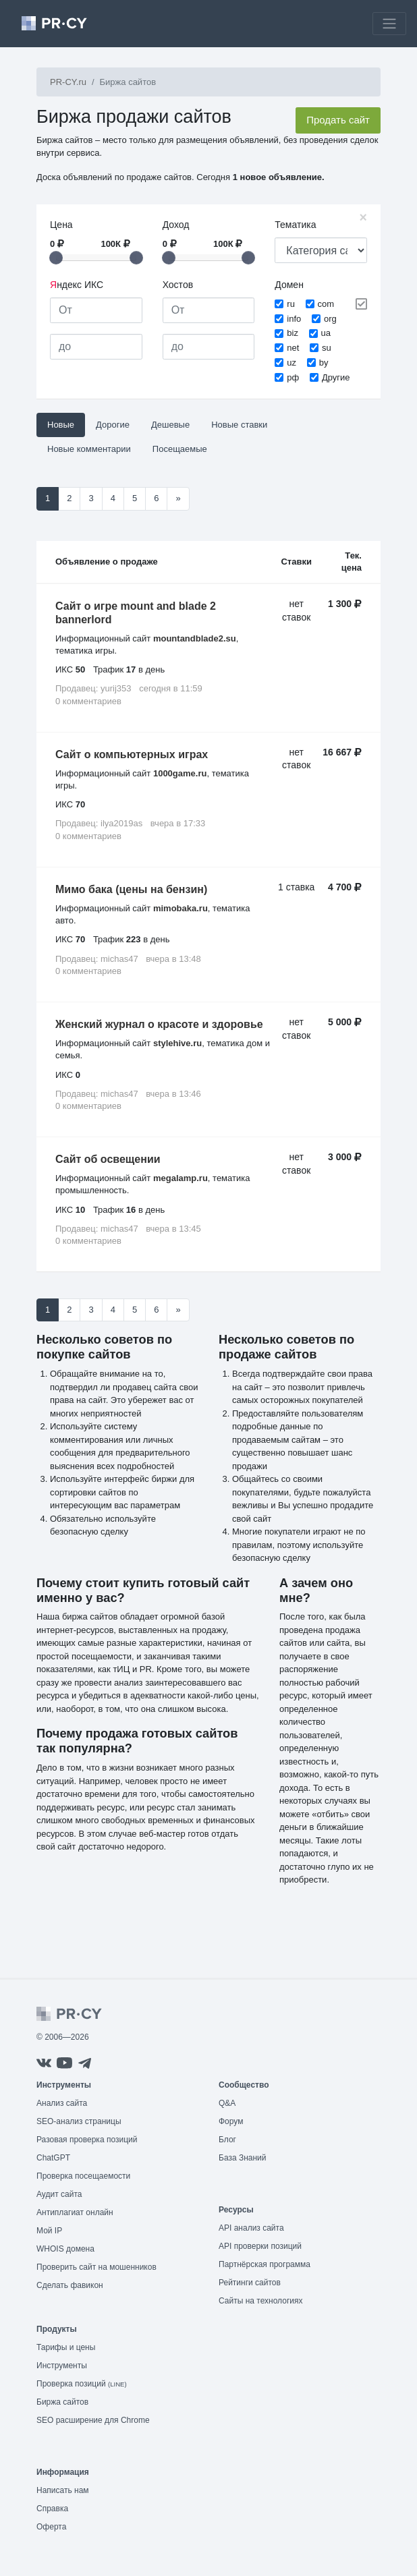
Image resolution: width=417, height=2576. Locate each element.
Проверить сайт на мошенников (96, 2267)
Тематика (295, 224)
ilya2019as (121, 823)
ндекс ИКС (76, 284)
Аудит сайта (59, 2194)
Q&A (227, 2103)
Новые (60, 425)
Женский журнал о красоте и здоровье (159, 1024)
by (324, 362)
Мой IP (49, 2230)
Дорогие (113, 425)
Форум (231, 2121)
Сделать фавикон (69, 2285)
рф (293, 377)
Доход (176, 224)
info (294, 319)
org (330, 319)
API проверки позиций (260, 2246)
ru (291, 304)
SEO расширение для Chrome (93, 2420)
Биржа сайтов (62, 2402)
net (293, 348)
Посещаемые (179, 449)
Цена (61, 224)
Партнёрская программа (264, 2264)
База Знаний (243, 2158)
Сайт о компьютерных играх (131, 754)
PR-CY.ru (68, 82)
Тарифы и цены (65, 2347)
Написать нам (62, 2490)
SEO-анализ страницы (78, 2121)
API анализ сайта (251, 2228)
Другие (336, 377)
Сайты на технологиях (260, 2301)
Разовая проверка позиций (86, 2139)
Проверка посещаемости (83, 2176)
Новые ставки (239, 425)
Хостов (178, 284)
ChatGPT (53, 2158)
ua (326, 333)
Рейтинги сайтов (250, 2282)
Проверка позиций (81, 2383)
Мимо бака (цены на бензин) (131, 889)
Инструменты (61, 2365)
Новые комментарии (89, 449)
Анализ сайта (61, 2103)
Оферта (51, 2526)
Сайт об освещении (108, 1159)
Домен (289, 284)
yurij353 (116, 688)
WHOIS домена (65, 2249)
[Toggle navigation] (389, 23)
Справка (52, 2508)
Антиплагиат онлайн (74, 2212)
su (326, 348)
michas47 (119, 959)
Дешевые (170, 425)
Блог (227, 2139)
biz (292, 333)
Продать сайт (338, 119)
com (326, 304)
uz (291, 362)
